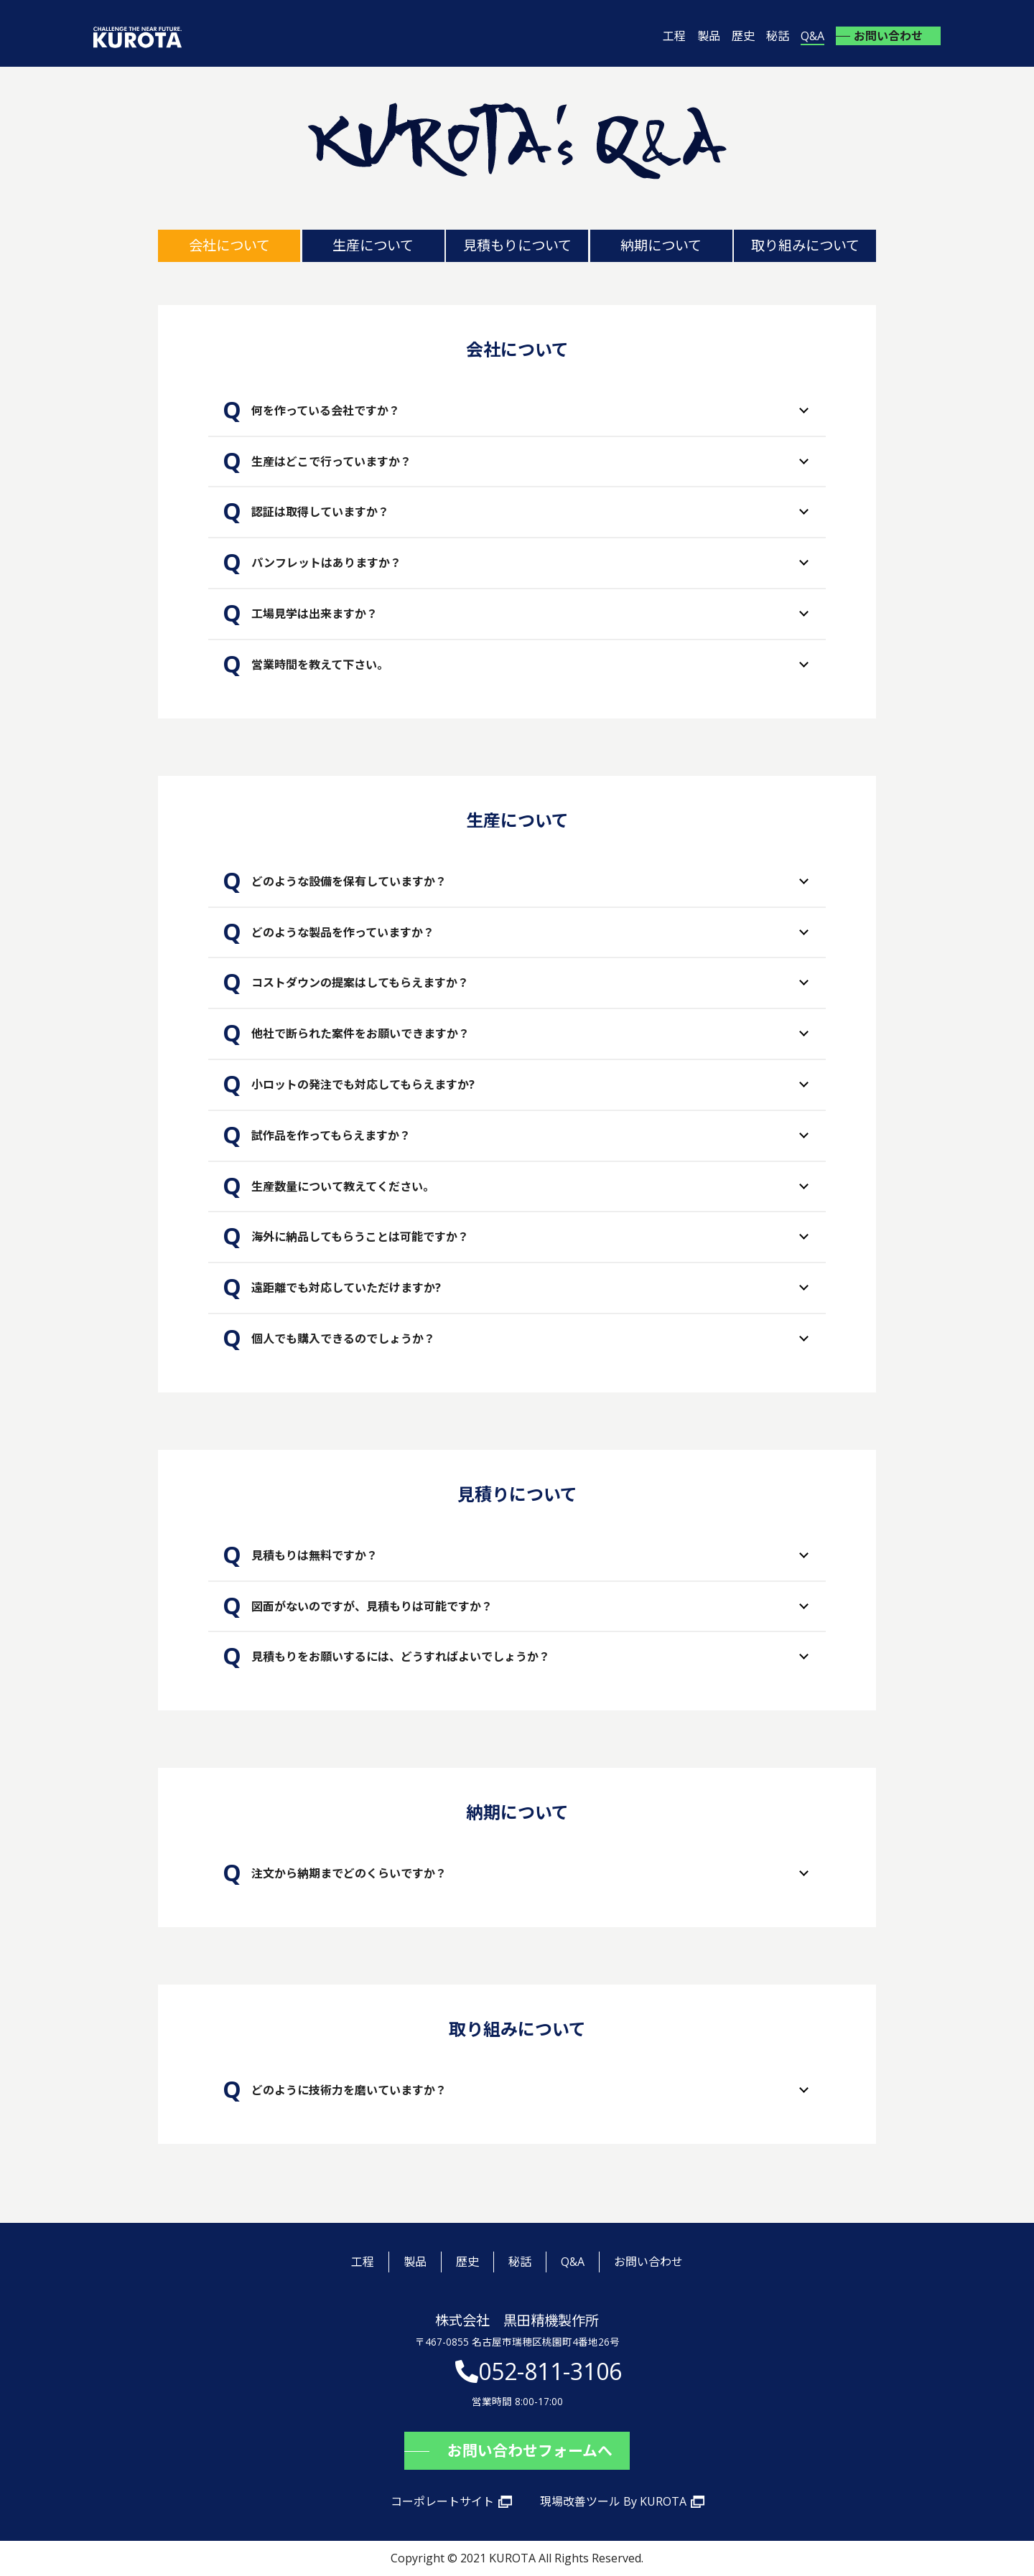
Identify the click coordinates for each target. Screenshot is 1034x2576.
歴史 (743, 36)
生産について (373, 245)
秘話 (777, 36)
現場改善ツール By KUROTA (613, 2501)
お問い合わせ (888, 36)
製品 (708, 36)
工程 (674, 36)
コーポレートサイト (442, 2501)
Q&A (812, 36)
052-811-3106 (550, 2371)
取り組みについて (805, 245)
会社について (229, 245)
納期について (661, 245)
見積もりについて (517, 245)
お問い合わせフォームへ (530, 2450)
